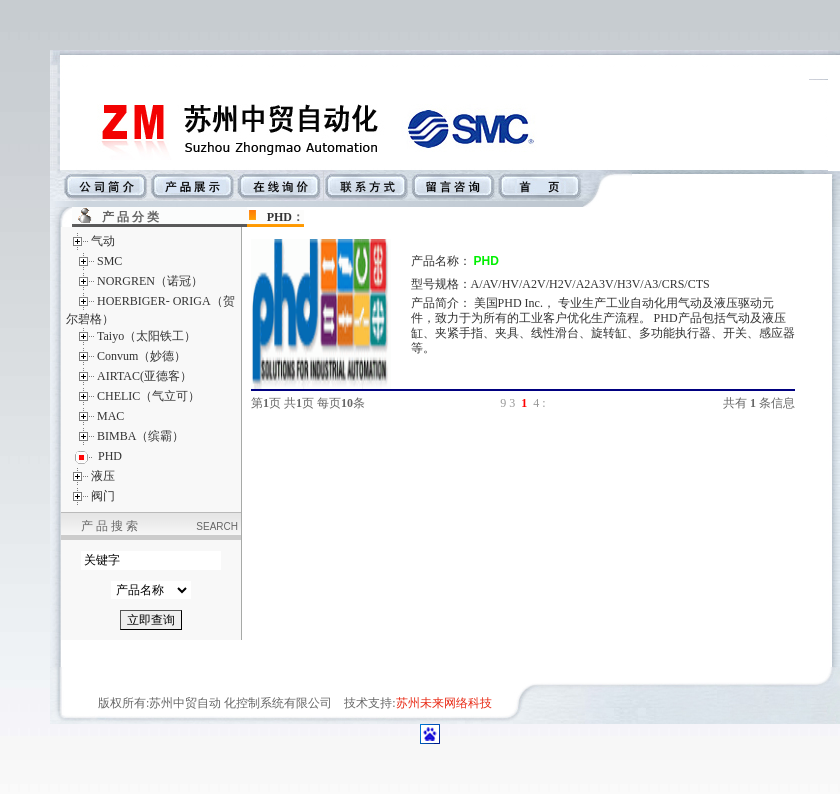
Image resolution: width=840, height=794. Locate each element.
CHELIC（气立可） (148, 396)
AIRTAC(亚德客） (144, 376)
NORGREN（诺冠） (150, 281)
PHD (279, 217)
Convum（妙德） (141, 356)
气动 (103, 241)
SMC (109, 261)
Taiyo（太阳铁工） (146, 336)
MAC (110, 416)
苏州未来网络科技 (444, 703)
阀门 (103, 496)
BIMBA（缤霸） (140, 436)
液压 (103, 476)
